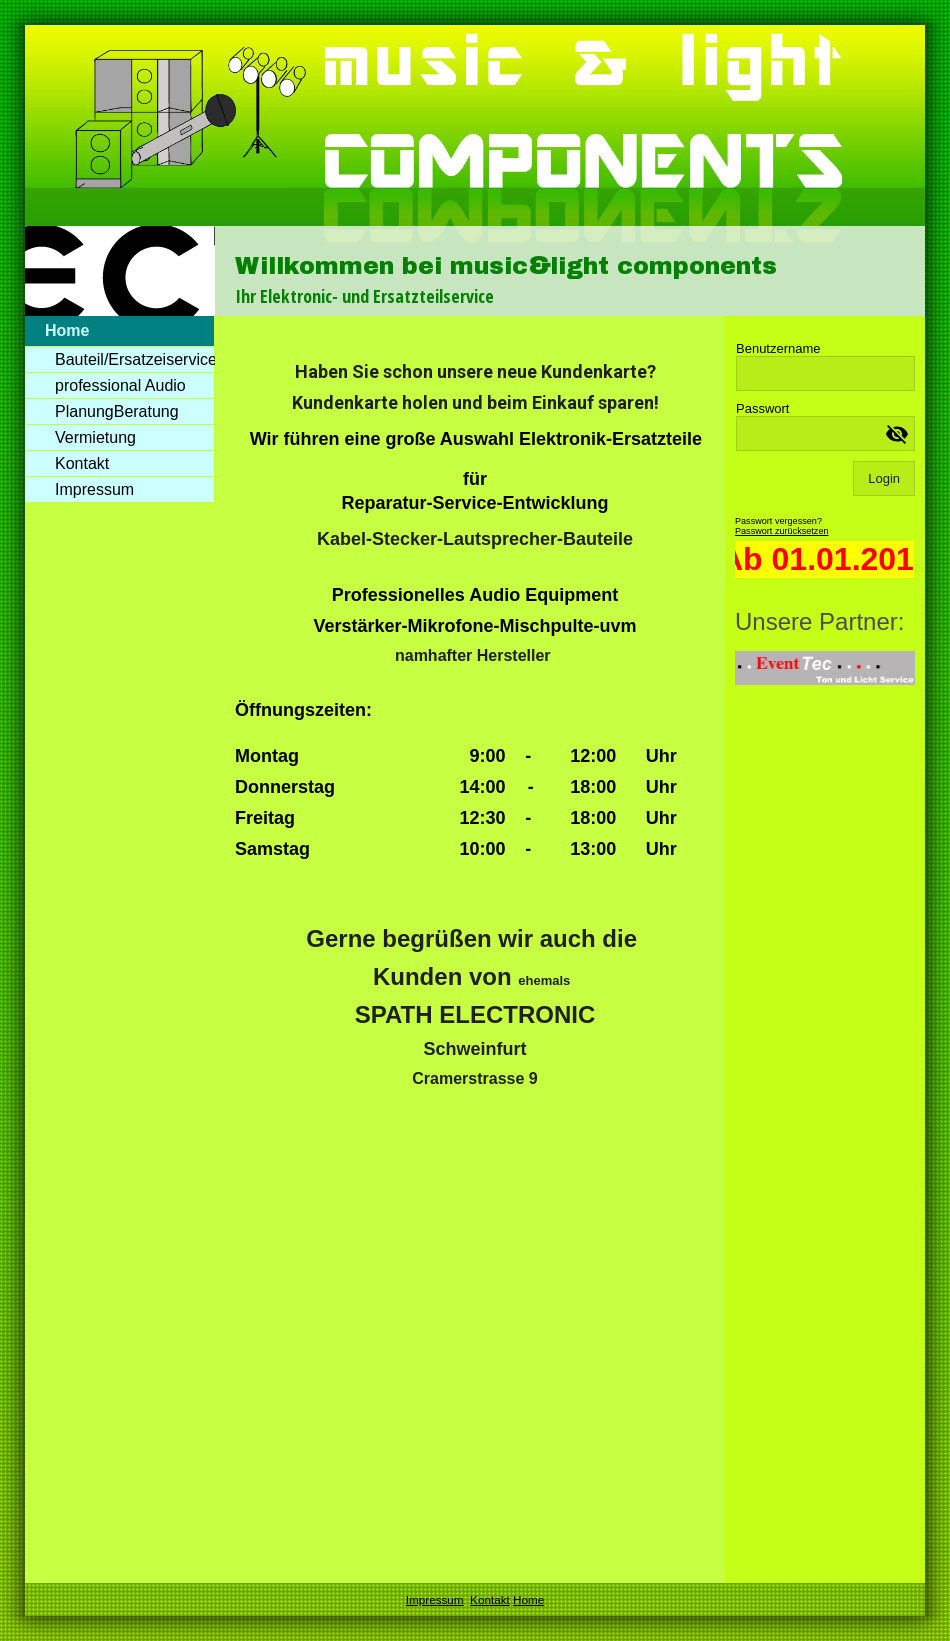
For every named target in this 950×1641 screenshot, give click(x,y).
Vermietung (95, 437)
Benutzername (778, 348)
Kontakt (82, 463)
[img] (475, 170)
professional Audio (120, 385)
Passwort (762, 408)
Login (884, 478)
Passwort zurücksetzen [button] (782, 531)
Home (67, 330)
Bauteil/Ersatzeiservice (134, 359)
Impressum (94, 489)
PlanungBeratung (117, 411)
